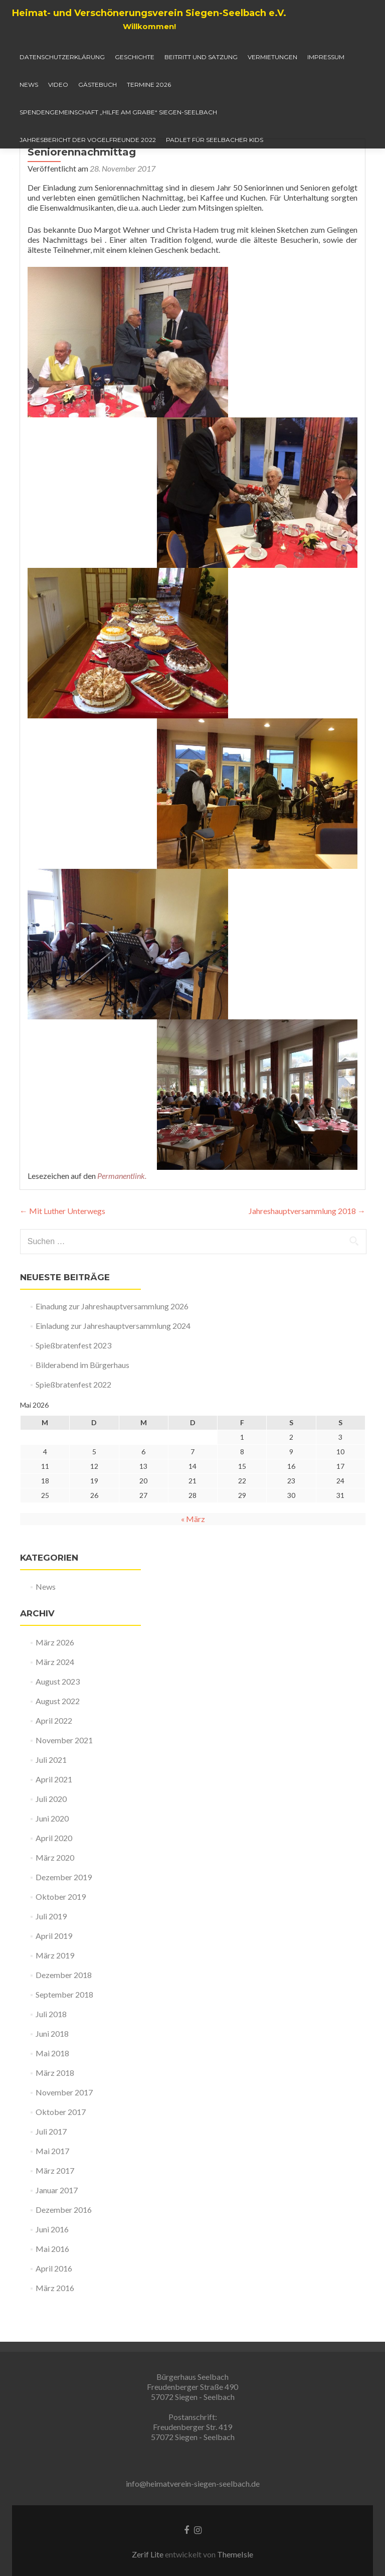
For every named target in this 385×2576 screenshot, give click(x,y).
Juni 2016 (52, 2269)
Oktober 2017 (61, 2152)
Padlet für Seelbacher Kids (214, 139)
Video (58, 84)
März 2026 (55, 1682)
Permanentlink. (121, 1216)
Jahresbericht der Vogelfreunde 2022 (88, 139)
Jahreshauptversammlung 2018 (307, 1251)
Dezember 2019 (64, 1917)
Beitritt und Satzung (201, 57)
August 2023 (58, 1721)
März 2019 (55, 1995)
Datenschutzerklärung (62, 57)
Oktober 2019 (61, 1936)
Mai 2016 (52, 2289)
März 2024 (55, 1702)
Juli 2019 (51, 1956)
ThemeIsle (235, 2554)
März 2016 (55, 2328)
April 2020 (54, 1878)
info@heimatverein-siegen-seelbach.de (193, 2483)
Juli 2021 (51, 1799)
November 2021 (64, 1780)
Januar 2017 (57, 2230)
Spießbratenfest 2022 (73, 1424)
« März (193, 1559)
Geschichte (134, 57)
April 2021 (54, 1819)
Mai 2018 (52, 2093)
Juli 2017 (51, 2171)
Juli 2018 (51, 2054)
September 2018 (64, 2034)
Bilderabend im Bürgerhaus (82, 1405)
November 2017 (64, 2132)
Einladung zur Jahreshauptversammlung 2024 (113, 1366)
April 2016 (54, 2308)
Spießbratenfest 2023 (73, 1385)
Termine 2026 (149, 84)
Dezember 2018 (64, 2015)
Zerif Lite (148, 2554)
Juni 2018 (52, 2073)
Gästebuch (97, 84)
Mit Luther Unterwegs (62, 1251)
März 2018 (55, 2112)
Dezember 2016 (64, 2249)
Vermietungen (272, 57)
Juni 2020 (52, 1858)
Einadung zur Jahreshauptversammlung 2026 (112, 1346)
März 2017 (55, 2210)
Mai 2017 (52, 2191)
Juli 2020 (51, 1839)
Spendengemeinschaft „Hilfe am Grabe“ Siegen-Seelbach (118, 112)
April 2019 (54, 1976)
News (29, 84)
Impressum (325, 57)
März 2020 (55, 1897)
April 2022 (54, 1760)
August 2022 (58, 1741)
